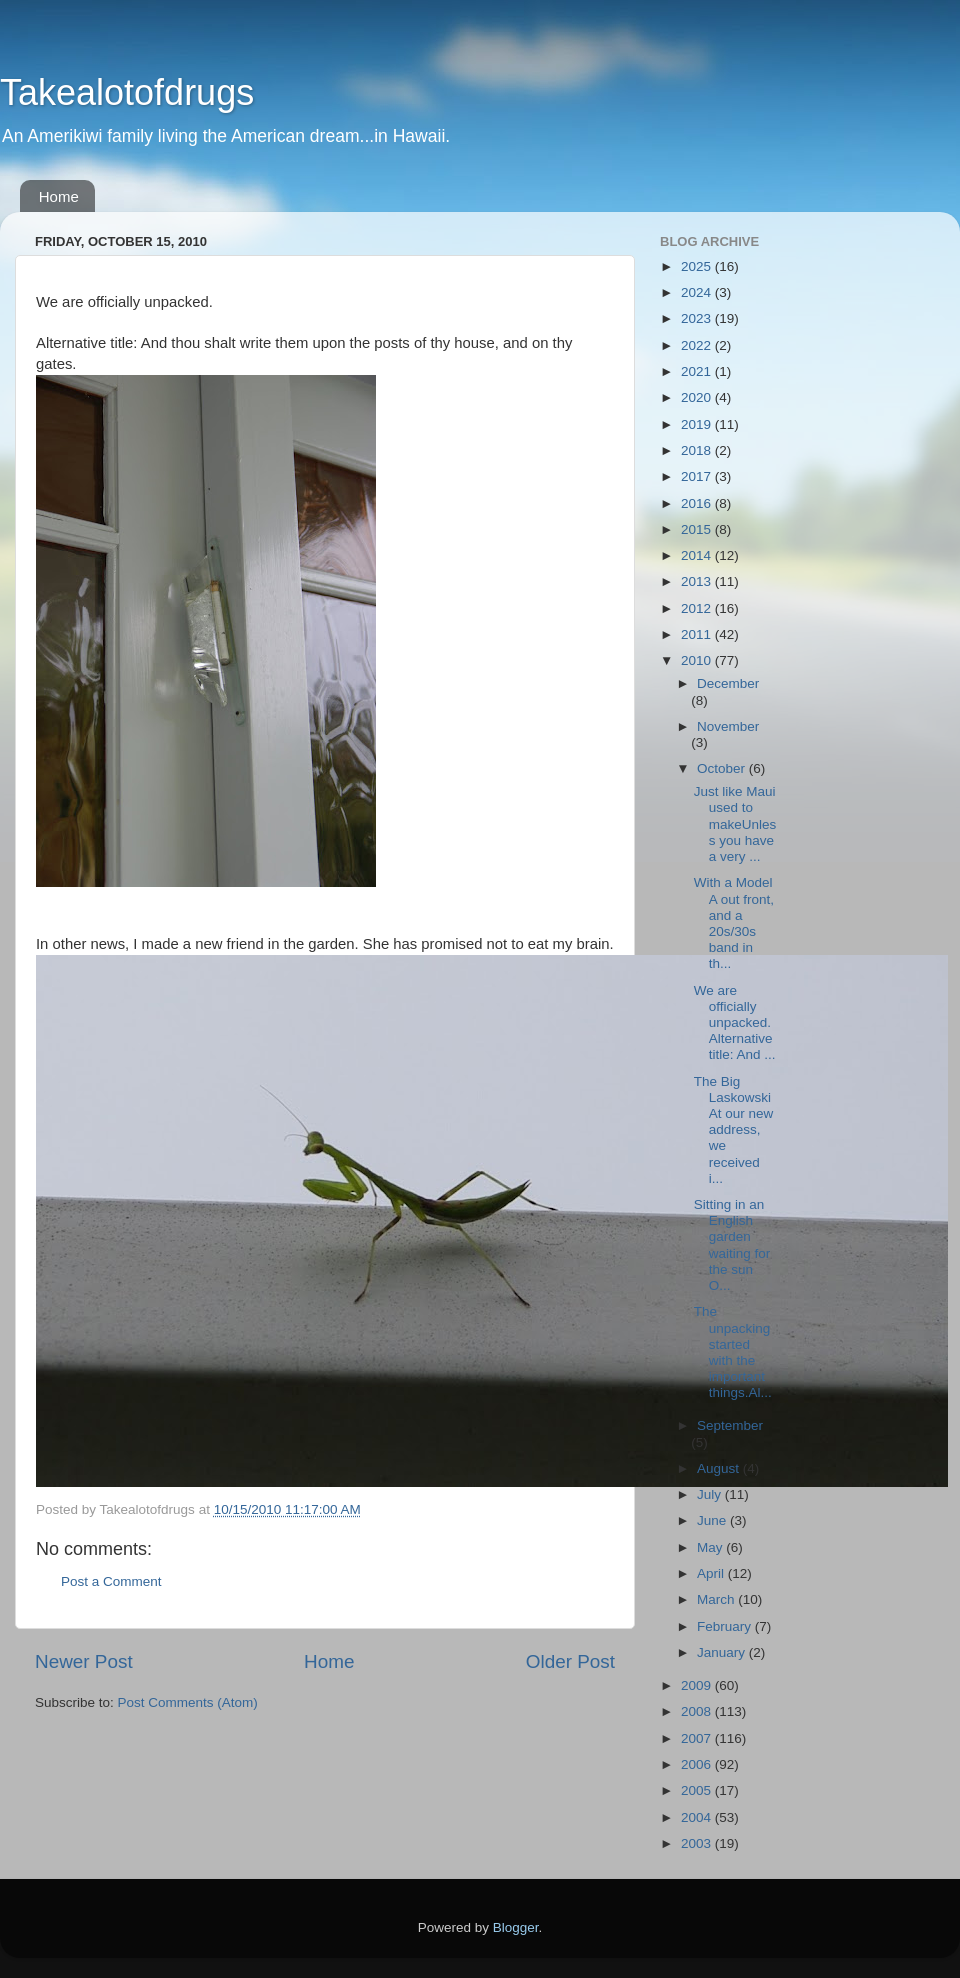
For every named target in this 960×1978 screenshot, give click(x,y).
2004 (698, 1817)
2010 (698, 660)
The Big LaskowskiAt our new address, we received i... (734, 1130)
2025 (698, 266)
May (711, 1547)
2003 (698, 1843)
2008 (698, 1711)
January (723, 1652)
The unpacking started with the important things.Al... (733, 1352)
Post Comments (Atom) (188, 1702)
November (728, 726)
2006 (698, 1764)
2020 (698, 397)
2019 (698, 424)
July (711, 1494)
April (712, 1573)
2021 (698, 371)
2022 (698, 345)
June (713, 1520)
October (723, 768)
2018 (698, 450)
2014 (698, 555)
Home (59, 196)
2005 (698, 1790)
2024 (698, 292)
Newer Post (84, 1661)
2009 (698, 1685)
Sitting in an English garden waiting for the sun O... (732, 1245)
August (720, 1468)
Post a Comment (111, 1581)
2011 (698, 634)
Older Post (570, 1661)
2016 (698, 503)
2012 (698, 608)
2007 (698, 1738)
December (728, 683)
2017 (698, 476)
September (730, 1425)
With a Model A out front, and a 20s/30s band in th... (734, 923)
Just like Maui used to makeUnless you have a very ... (735, 824)
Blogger (516, 1927)
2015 (698, 529)
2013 (698, 581)
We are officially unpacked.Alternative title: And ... (735, 1023)
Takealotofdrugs (127, 92)
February (726, 1626)
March (717, 1599)
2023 (698, 318)
